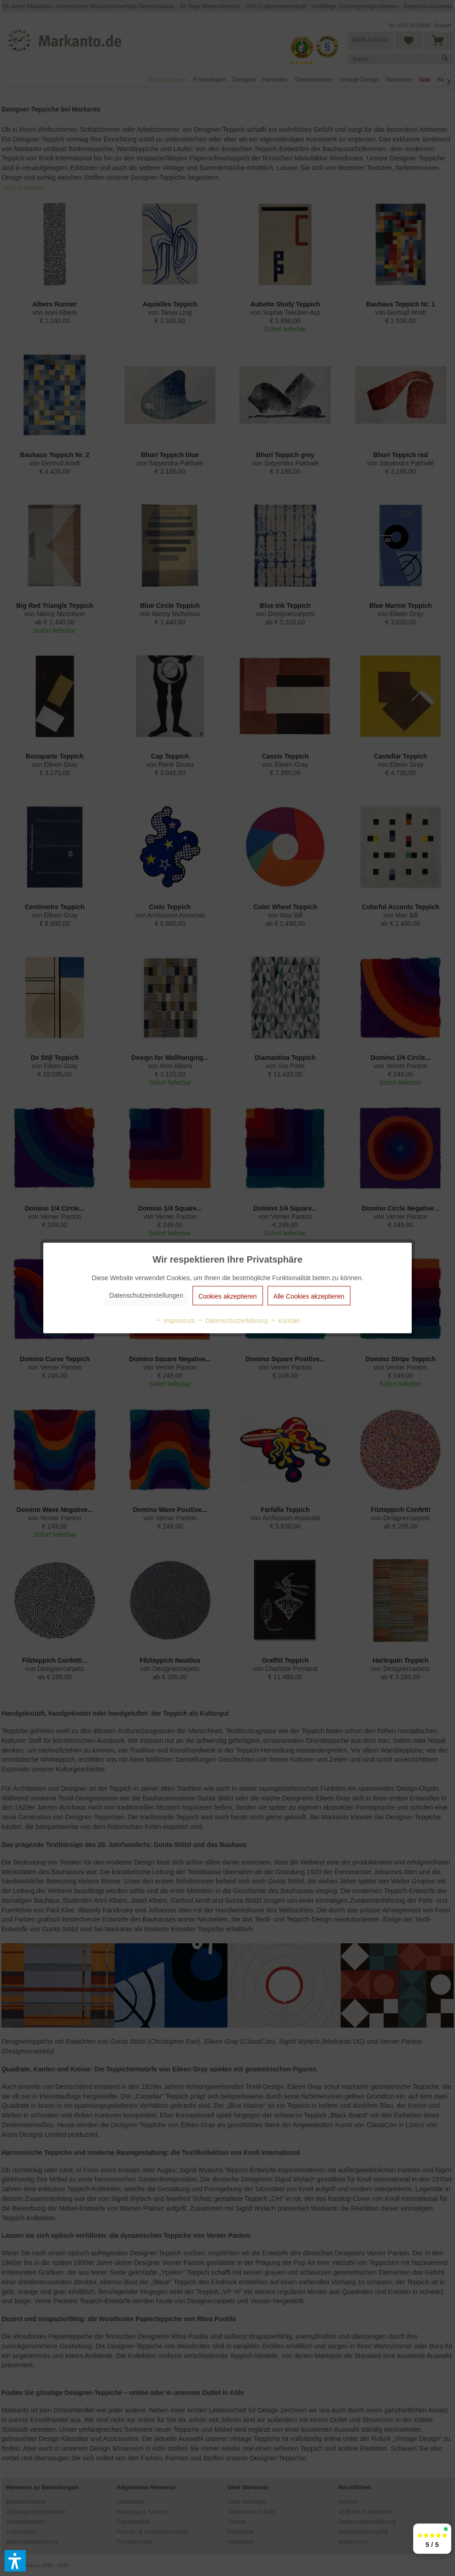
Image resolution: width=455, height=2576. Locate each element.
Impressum (175, 1320)
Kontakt (285, 1320)
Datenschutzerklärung (232, 1320)
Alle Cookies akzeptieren (309, 1296)
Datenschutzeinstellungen (146, 1295)
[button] (15, 2560)
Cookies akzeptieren (227, 1296)
